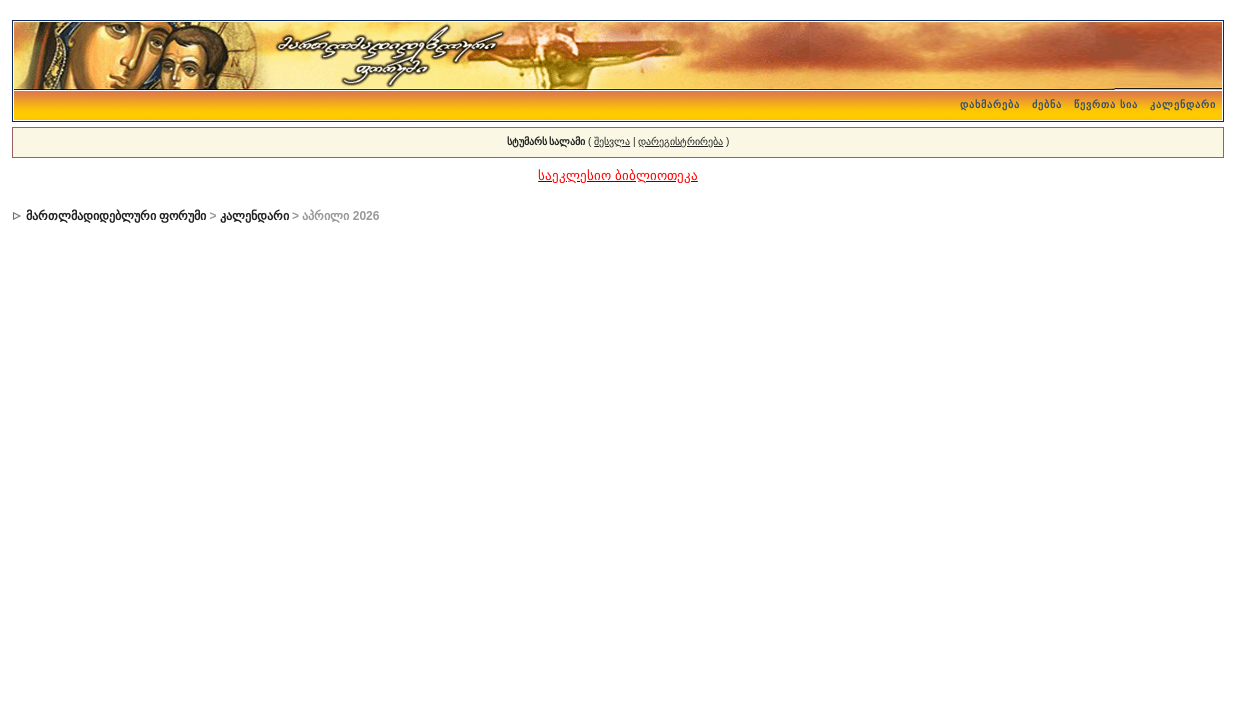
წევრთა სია (1106, 104)
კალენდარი (1183, 104)
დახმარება (990, 104)
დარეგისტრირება (680, 141)
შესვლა (612, 141)
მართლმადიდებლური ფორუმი (116, 216)
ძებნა (1047, 104)
